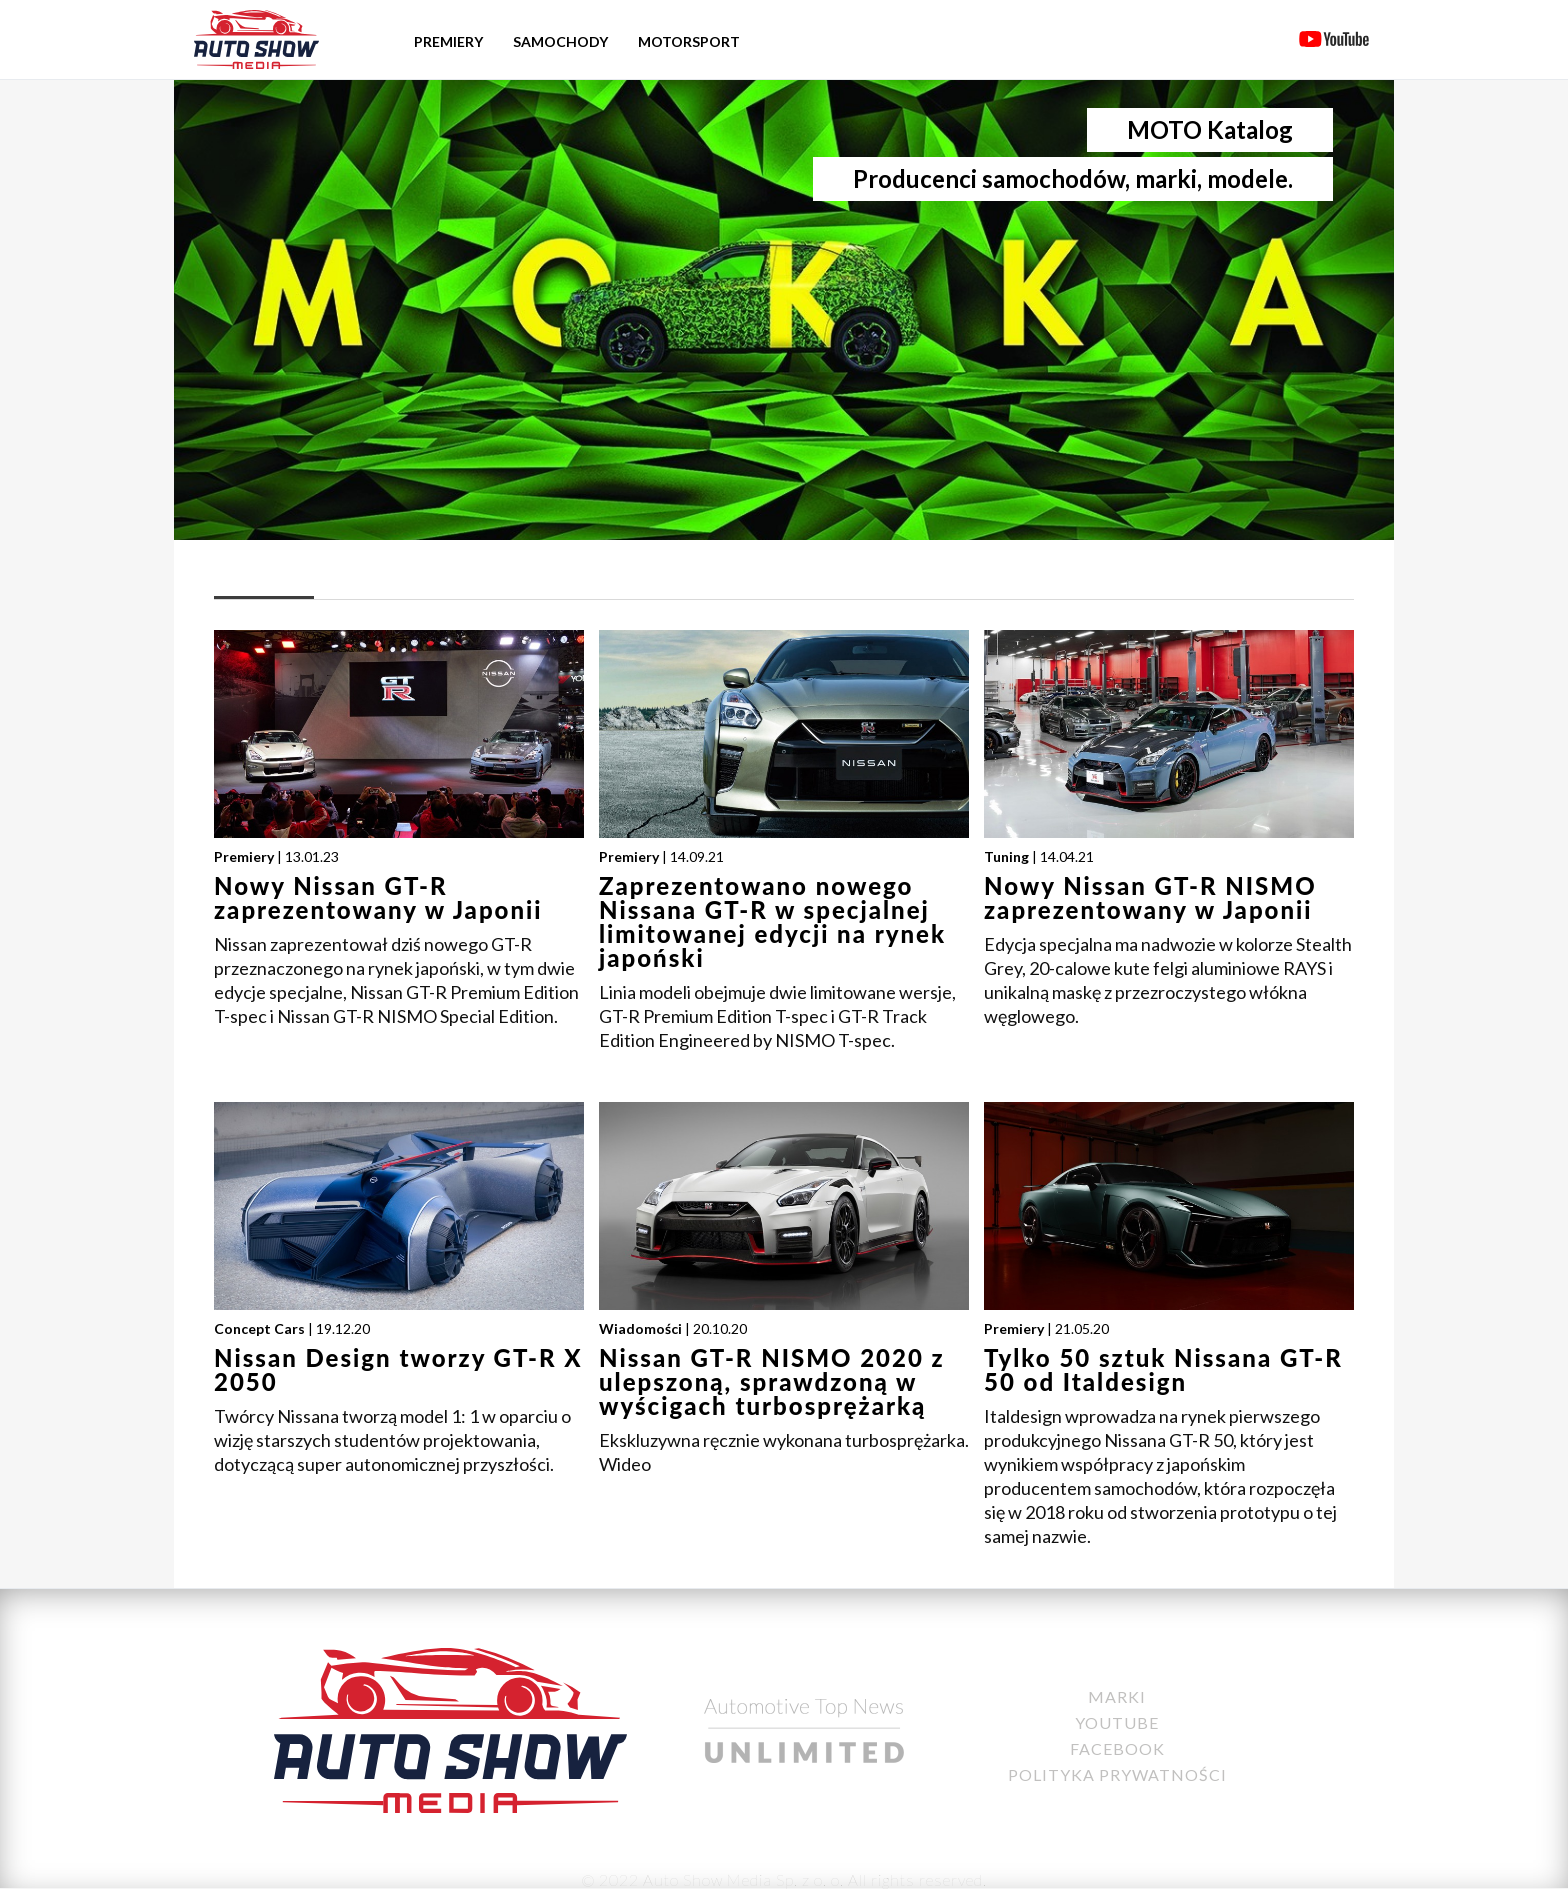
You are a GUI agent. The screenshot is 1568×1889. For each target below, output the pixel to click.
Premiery (448, 41)
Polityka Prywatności (1117, 1774)
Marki (1117, 1696)
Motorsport (689, 41)
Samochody (560, 41)
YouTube (1117, 1722)
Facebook (1117, 1748)
